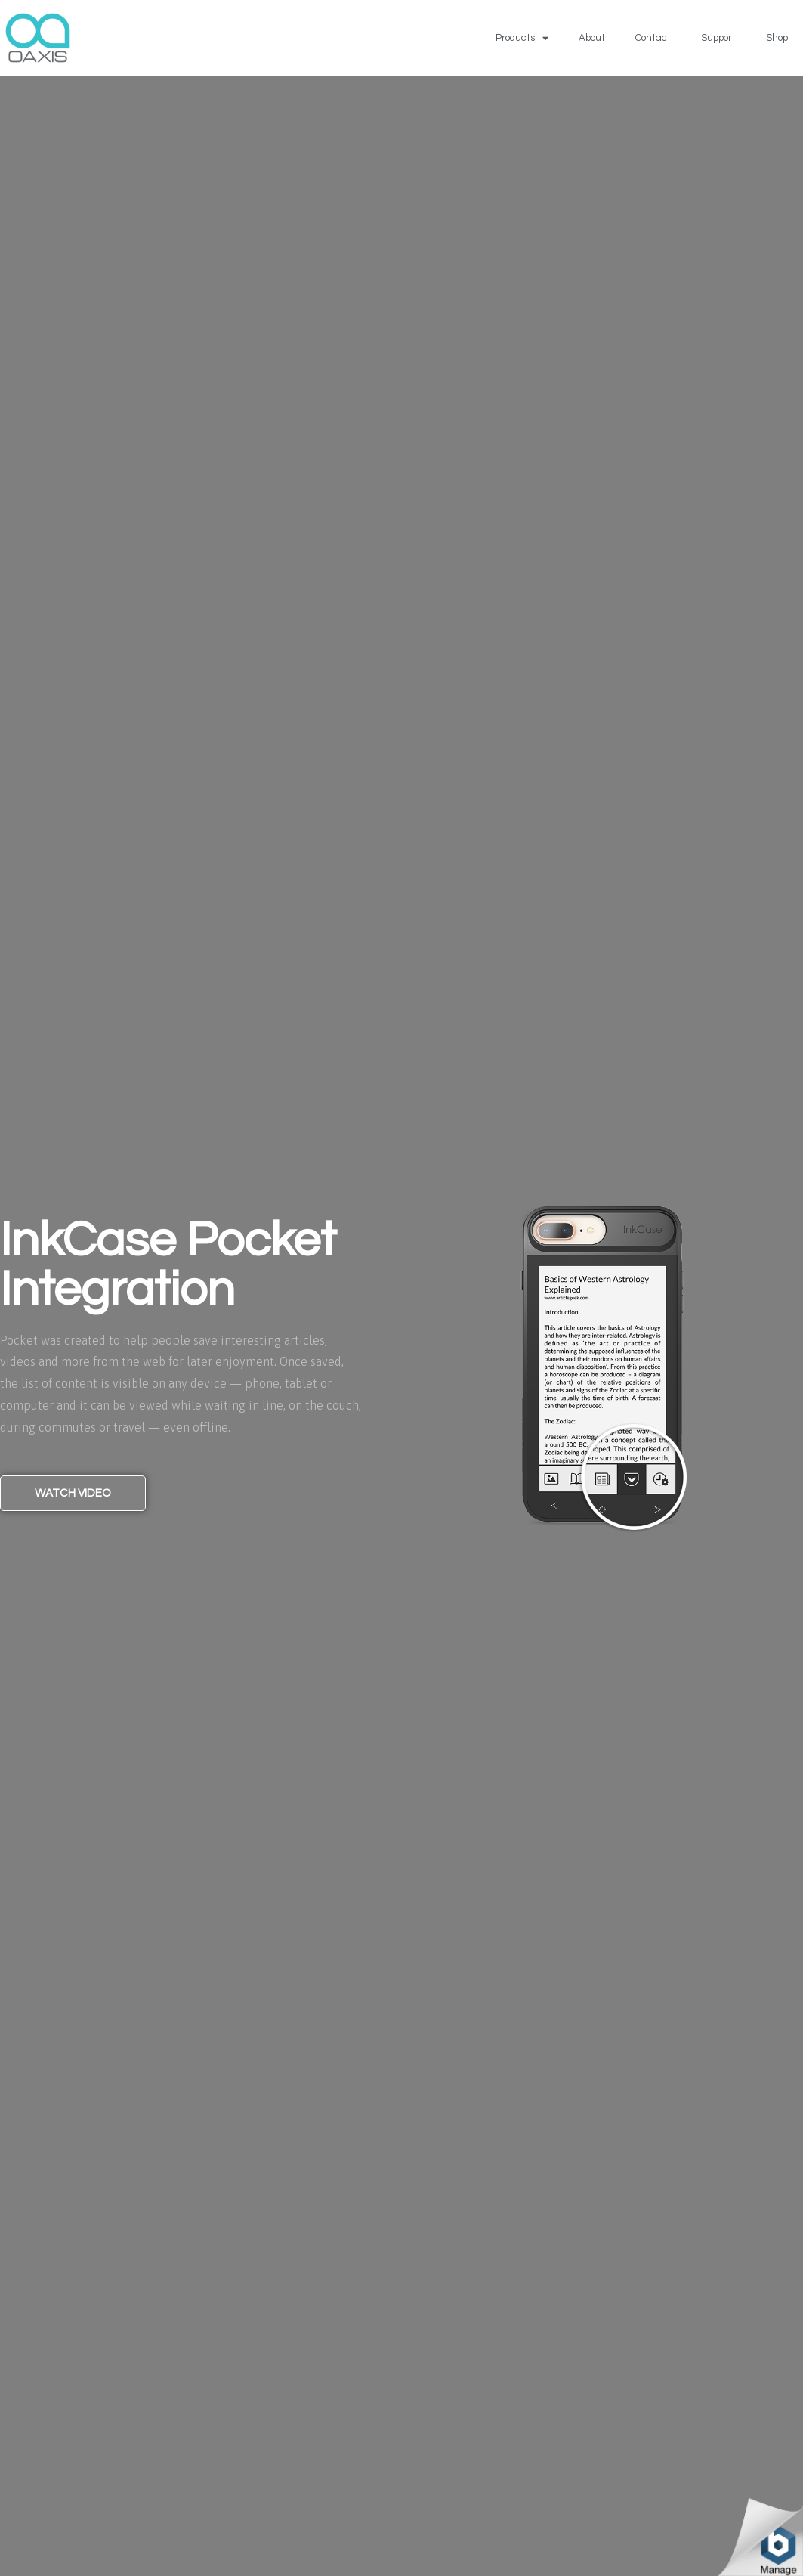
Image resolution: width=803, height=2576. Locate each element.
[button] (73, 1493)
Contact (653, 38)
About (592, 38)
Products (522, 38)
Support (718, 38)
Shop (777, 38)
